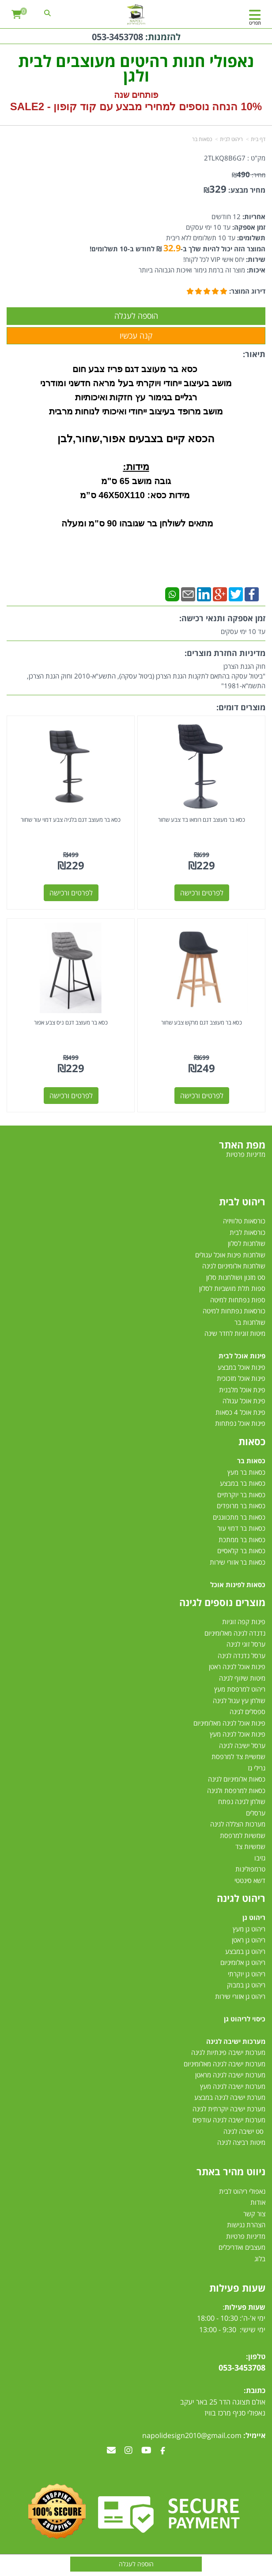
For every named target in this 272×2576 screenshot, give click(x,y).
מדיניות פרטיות (245, 2236)
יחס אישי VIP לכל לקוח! (213, 259)
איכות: (255, 269)
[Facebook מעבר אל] (162, 2450)
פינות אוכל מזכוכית (241, 1378)
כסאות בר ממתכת (241, 1539)
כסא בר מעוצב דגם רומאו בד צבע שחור (201, 820)
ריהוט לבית (231, 139)
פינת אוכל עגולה (244, 1400)
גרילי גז (256, 1767)
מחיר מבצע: (246, 190)
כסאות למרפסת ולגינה (236, 1790)
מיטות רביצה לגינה (241, 2142)
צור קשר (254, 2213)
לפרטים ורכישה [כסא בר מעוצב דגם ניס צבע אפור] (71, 1095)
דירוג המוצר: (247, 291)
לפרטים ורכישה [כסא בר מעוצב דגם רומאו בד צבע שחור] (201, 893)
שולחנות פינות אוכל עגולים (230, 1254)
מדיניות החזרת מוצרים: (225, 653)
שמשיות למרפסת (242, 1835)
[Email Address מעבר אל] (111, 2450)
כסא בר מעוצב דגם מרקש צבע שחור (201, 1022)
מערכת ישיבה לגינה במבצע (229, 2097)
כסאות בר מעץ (246, 1472)
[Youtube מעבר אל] (146, 2450)
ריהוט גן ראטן (248, 1939)
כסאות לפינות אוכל (237, 1584)
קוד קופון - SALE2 (53, 106)
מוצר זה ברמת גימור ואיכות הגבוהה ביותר (192, 269)
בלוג (259, 2258)
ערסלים (255, 1812)
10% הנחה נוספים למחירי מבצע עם (180, 106)
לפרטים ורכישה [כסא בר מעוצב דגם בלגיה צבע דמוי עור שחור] (71, 893)
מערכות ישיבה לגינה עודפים (229, 2119)
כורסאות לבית (247, 1232)
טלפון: (255, 2356)
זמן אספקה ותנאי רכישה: (222, 618)
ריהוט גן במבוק (246, 1984)
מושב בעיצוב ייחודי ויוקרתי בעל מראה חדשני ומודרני (136, 383)
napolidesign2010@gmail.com (192, 2435)
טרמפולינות (250, 1868)
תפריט (255, 22)
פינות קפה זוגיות (243, 1621)
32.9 (172, 248)
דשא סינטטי (249, 1880)
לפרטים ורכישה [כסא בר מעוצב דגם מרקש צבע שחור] (201, 1095)
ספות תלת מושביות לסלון (232, 1288)
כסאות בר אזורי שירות (237, 1562)
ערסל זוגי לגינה (246, 1644)
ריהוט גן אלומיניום (242, 1962)
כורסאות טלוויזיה (244, 1220)
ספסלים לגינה (247, 1711)
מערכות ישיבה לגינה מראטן (230, 2074)
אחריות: (253, 216)
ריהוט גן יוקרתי (246, 1973)
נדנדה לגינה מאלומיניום (234, 1633)
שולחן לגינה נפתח (241, 1801)
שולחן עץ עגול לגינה (239, 1700)
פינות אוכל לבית (242, 1355)
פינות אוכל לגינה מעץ (237, 1734)
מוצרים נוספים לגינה (222, 1602)
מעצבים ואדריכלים (241, 2247)
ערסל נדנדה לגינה (241, 1655)
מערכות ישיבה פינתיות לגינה (228, 2052)
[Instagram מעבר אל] (128, 2450)
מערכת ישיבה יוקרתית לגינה (229, 2108)
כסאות (251, 1441)
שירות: (254, 259)
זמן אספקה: (247, 227)
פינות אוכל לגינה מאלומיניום (229, 1723)
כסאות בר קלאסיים (241, 1550)
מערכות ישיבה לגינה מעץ (232, 2086)
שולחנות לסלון (246, 1243)
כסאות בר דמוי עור (241, 1528)
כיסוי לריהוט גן (244, 2018)
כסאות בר (202, 139)
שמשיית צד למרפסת (238, 1756)
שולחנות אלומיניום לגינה (233, 1265)
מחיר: (248, 175)
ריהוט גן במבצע (245, 1951)
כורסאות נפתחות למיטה (234, 1310)
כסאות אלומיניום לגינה (236, 1778)
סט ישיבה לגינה (243, 2131)
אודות (257, 2202)
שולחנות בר (249, 1322)
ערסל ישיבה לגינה (242, 1745)
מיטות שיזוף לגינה (242, 1678)
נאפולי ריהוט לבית (242, 2191)
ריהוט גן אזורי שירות (240, 1996)
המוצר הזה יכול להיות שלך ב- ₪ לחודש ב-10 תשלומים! (177, 248)
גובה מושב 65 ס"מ (136, 481)
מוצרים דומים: (240, 707)
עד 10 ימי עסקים (208, 227)
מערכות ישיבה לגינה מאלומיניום (224, 2063)
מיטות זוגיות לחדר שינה (234, 1333)
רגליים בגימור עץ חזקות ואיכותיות (136, 397)
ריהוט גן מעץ (249, 1928)
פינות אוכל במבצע (241, 1367)
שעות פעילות (237, 2287)
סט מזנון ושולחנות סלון (235, 1277)
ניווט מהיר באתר (230, 2171)
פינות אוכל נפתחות (240, 1423)
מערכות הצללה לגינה (237, 1823)
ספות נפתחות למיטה (237, 1299)
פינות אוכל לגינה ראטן (237, 1666)
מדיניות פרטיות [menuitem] (245, 1154)
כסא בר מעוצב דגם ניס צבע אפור (71, 1022)
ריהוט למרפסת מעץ (239, 1689)
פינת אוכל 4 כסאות (240, 1412)
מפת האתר (242, 1144)
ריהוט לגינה (241, 1898)
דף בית (258, 139)
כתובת (255, 2390)
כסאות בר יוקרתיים (241, 1494)
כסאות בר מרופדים (240, 1505)
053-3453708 (117, 37)
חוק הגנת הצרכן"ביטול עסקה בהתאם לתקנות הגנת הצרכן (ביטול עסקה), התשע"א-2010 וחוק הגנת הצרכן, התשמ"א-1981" (146, 676)
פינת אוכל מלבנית (242, 1389)
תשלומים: (250, 237)
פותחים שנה (136, 95)
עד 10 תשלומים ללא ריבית (200, 237)
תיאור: (254, 354)
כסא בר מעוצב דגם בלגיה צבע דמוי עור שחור (71, 820)
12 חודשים (226, 216)
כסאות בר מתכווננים (238, 1517)
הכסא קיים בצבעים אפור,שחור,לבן (136, 438)
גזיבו (259, 1857)
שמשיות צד (250, 1846)
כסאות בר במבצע (242, 1483)
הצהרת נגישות (246, 2224)
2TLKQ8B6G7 (225, 157)
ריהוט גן (253, 1917)
